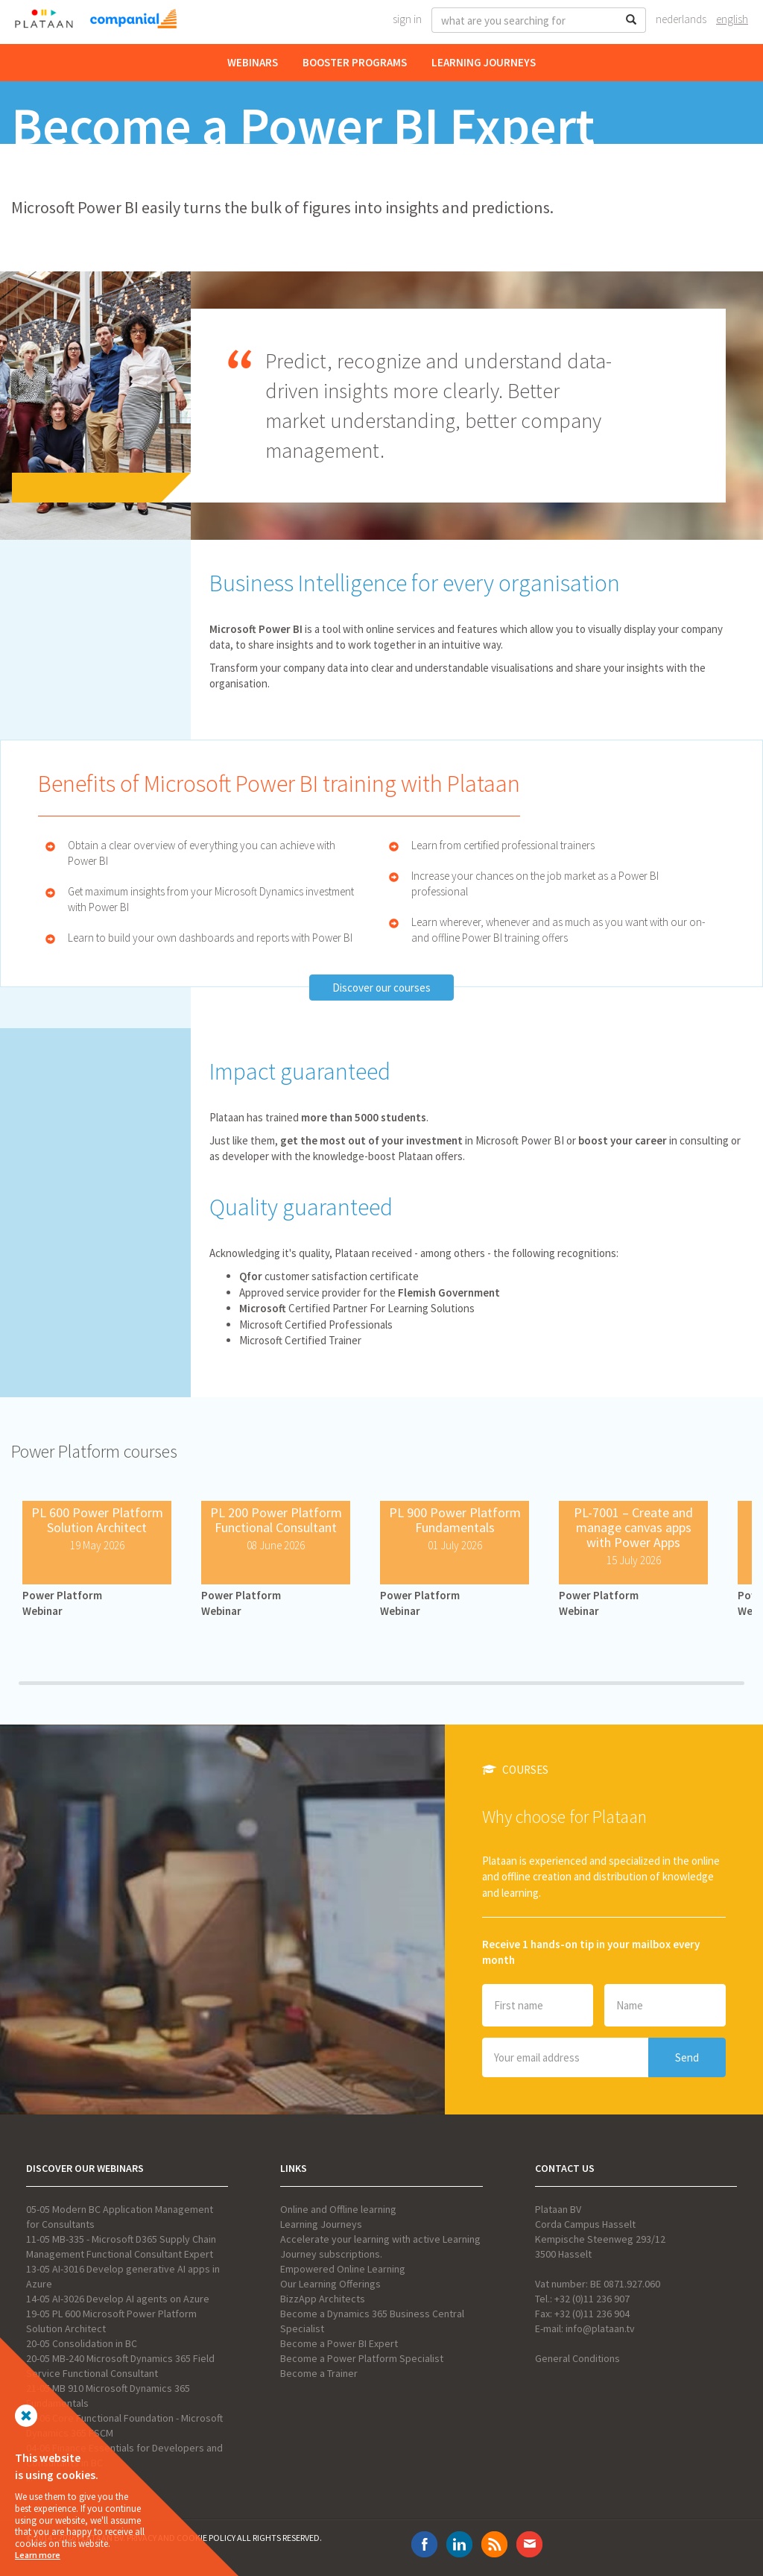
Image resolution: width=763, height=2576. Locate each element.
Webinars (252, 62)
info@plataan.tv (600, 2328)
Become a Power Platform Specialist (361, 2358)
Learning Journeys (483, 62)
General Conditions (577, 2358)
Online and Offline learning (338, 2209)
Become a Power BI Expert (339, 2343)
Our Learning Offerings (330, 2283)
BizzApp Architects (322, 2298)
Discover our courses (381, 987)
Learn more (37, 2554)
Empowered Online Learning (342, 2269)
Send (687, 2057)
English (732, 19)
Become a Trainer (319, 2373)
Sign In (407, 19)
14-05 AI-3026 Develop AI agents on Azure (117, 2298)
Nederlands (681, 19)
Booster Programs (355, 62)
